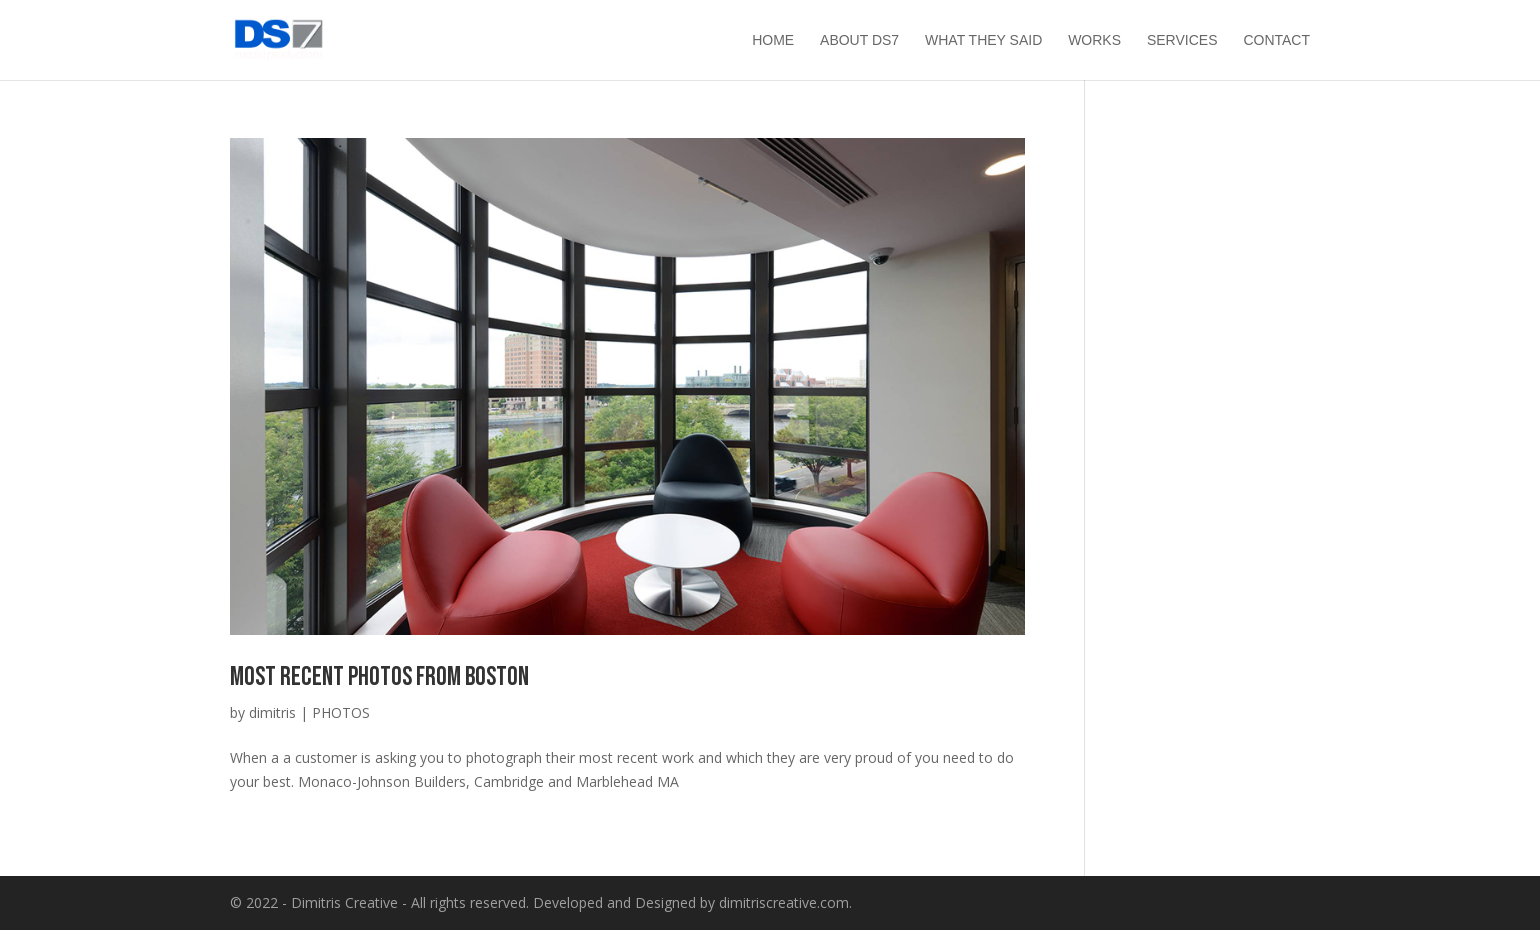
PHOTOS (341, 712)
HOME (773, 40)
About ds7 (859, 40)
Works (1094, 40)
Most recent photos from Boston (379, 677)
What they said (983, 40)
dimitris (272, 712)
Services (1182, 40)
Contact (1276, 40)
